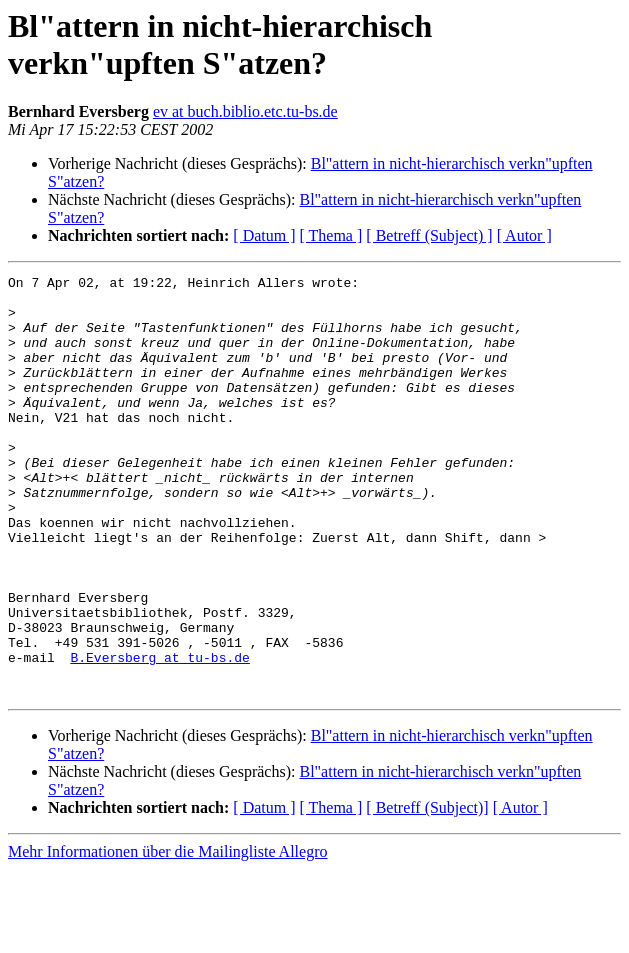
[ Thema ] (331, 235)
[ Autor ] (524, 235)
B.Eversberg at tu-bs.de (159, 735)
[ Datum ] (264, 235)
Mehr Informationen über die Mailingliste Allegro (167, 935)
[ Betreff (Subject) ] (429, 235)
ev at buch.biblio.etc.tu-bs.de (245, 111)
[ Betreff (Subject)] (427, 891)
